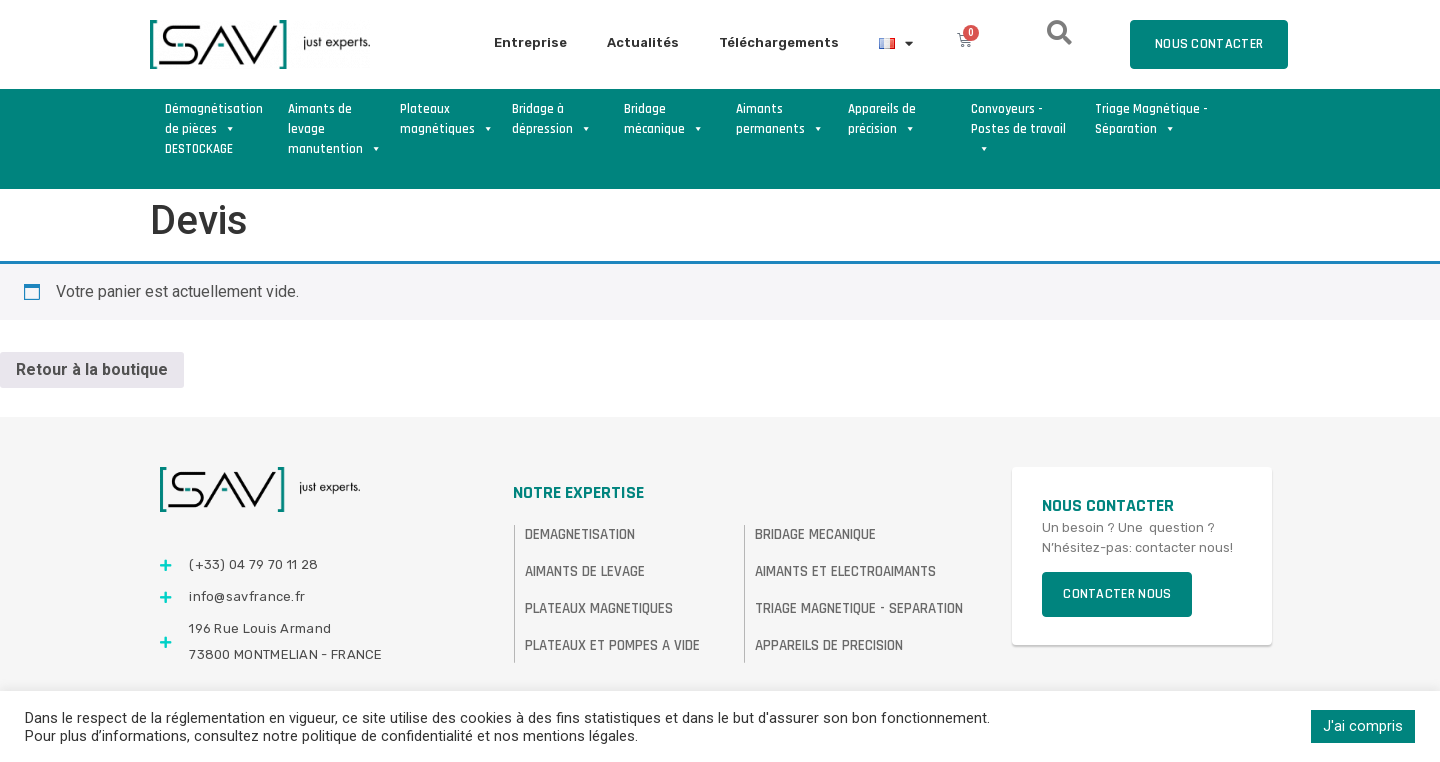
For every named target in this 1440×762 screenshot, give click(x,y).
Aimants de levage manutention (335, 120)
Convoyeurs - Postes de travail (1018, 120)
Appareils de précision (882, 119)
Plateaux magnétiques (447, 119)
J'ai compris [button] (1363, 726)
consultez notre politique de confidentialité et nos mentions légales (414, 736)
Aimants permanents (780, 119)
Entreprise (530, 42)
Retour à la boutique (92, 369)
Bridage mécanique (664, 119)
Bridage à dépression (552, 119)
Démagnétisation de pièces (214, 119)
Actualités (643, 42)
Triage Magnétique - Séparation (1151, 119)
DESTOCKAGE (199, 149)
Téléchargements (779, 42)
